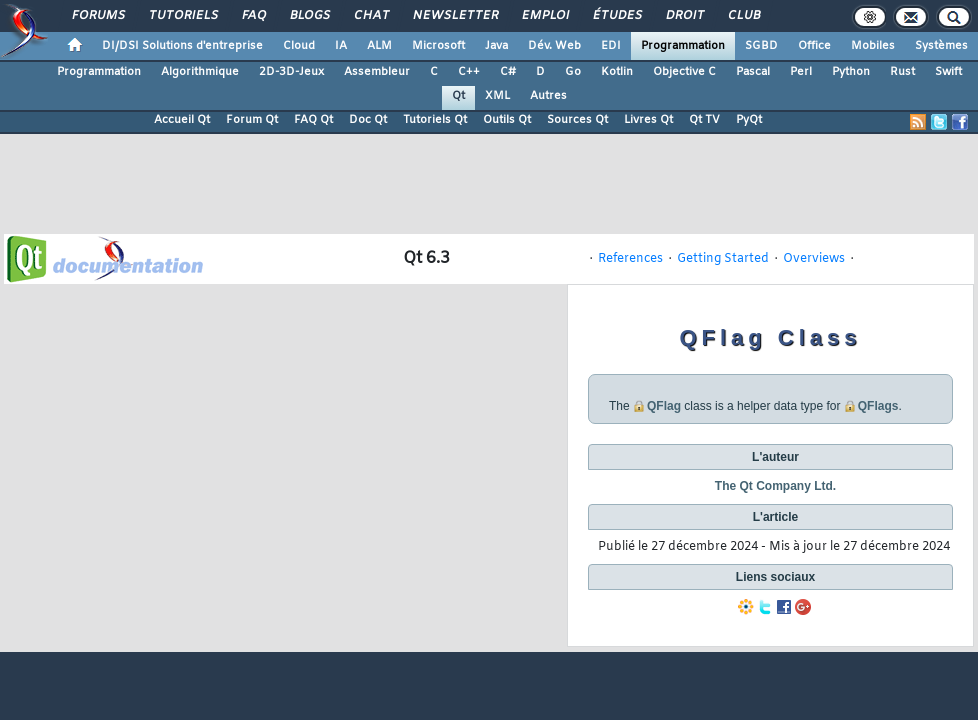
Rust (902, 72)
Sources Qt (577, 120)
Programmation (683, 46)
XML (497, 96)
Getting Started (723, 259)
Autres (548, 96)
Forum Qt (252, 120)
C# (508, 72)
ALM (379, 46)
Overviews (814, 259)
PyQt (749, 120)
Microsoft (438, 46)
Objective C (684, 72)
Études (616, 16)
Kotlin (617, 72)
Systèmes (941, 46)
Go (573, 72)
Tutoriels (182, 16)
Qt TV (704, 120)
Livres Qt (648, 120)
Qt (458, 96)
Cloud (299, 46)
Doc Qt (368, 120)
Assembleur (377, 72)
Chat (370, 16)
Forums (97, 16)
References (630, 259)
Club (743, 16)
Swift (948, 72)
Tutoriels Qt (435, 120)
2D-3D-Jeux (291, 72)
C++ (469, 72)
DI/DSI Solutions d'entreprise (182, 46)
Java (496, 46)
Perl (801, 72)
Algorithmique (200, 72)
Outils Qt (507, 120)
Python (851, 72)
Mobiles (873, 46)
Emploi (544, 16)
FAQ (253, 16)
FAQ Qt (313, 120)
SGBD (761, 46)
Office (814, 46)
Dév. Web (554, 46)
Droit (684, 16)
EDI (611, 46)
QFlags (878, 406)
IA (341, 46)
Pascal (753, 72)
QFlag (664, 406)
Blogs (309, 16)
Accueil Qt (182, 120)
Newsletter (454, 16)
